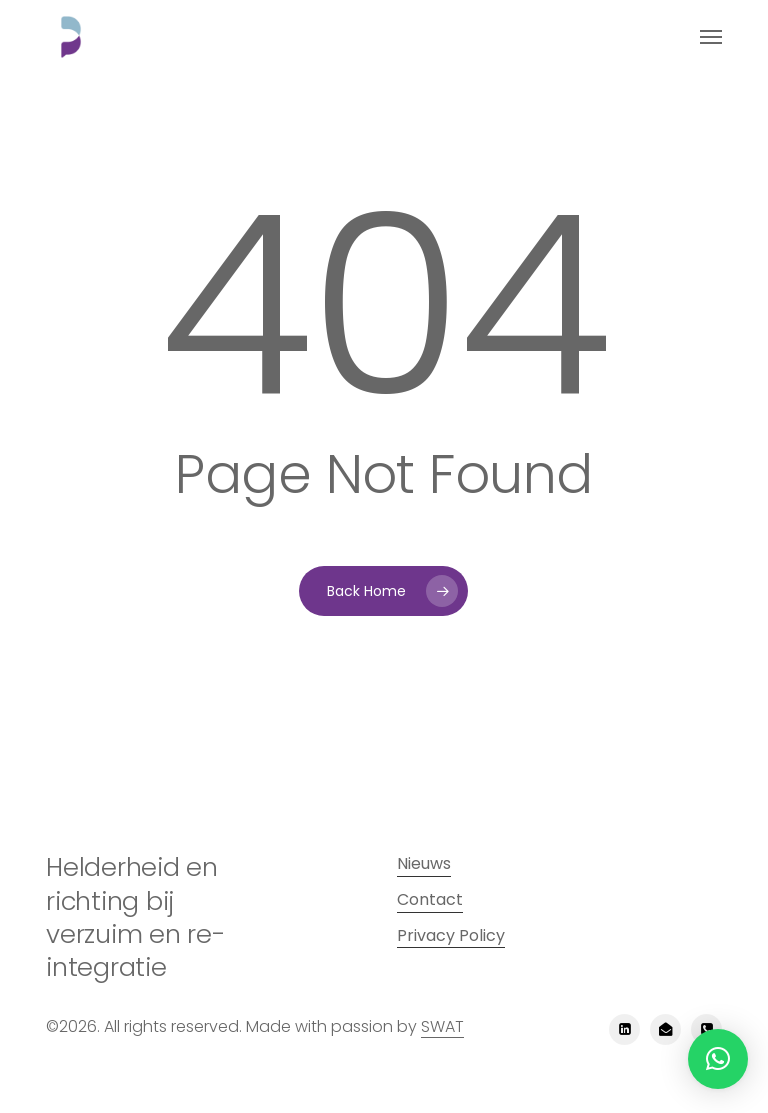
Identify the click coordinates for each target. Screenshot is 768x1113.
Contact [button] (430, 899)
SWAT (442, 1026)
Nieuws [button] (424, 863)
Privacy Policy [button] (451, 935)
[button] (711, 37)
